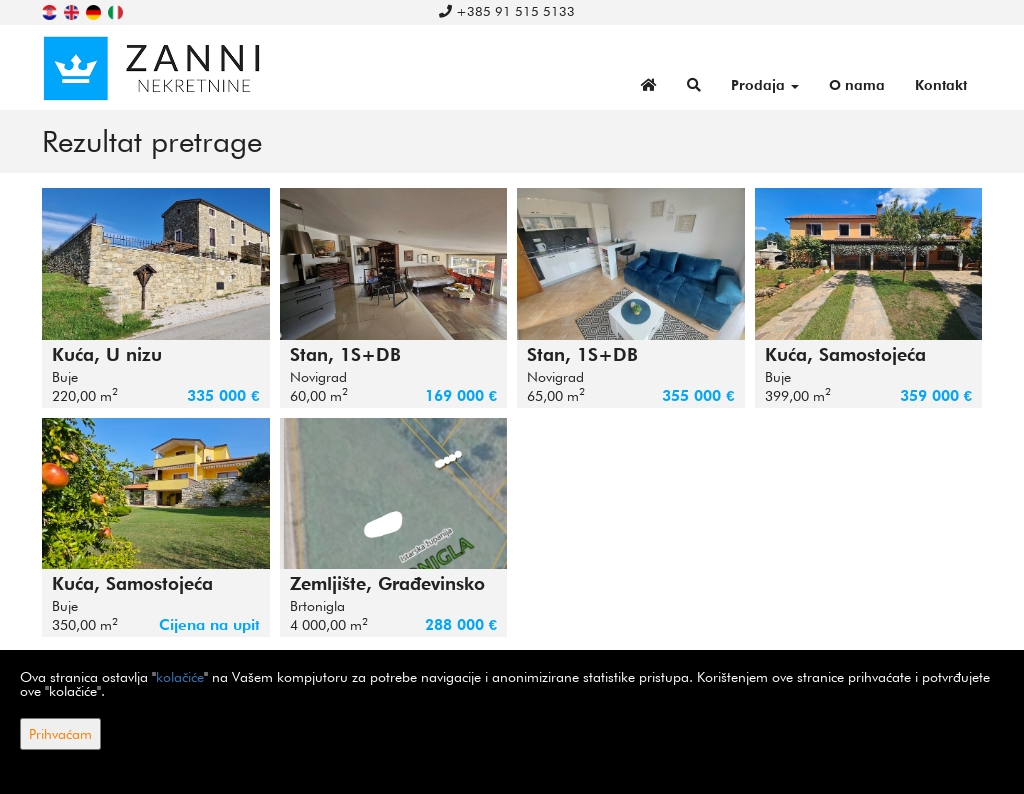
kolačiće (180, 677)
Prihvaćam (60, 734)
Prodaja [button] (765, 85)
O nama (857, 85)
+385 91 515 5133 (507, 11)
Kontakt (941, 85)
